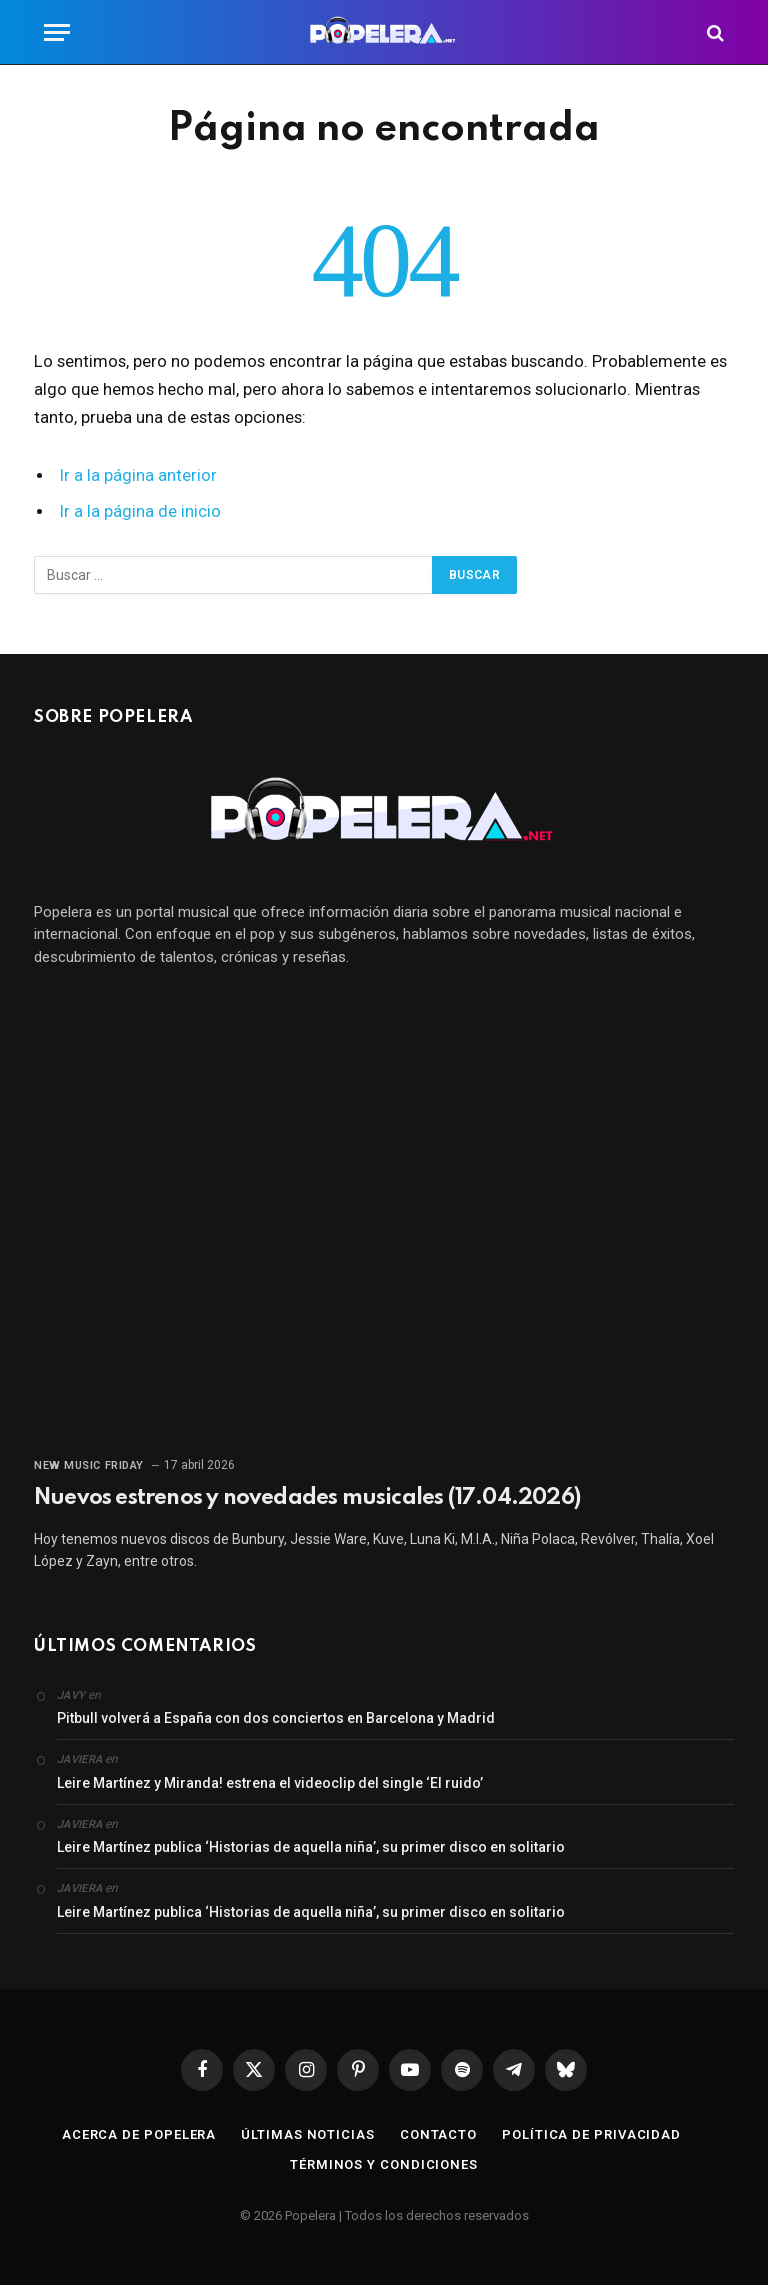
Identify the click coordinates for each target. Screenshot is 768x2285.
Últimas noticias (308, 2134)
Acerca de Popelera (139, 2134)
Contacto (438, 2134)
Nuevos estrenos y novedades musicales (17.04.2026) (307, 1498)
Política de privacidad (591, 2134)
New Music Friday (89, 1465)
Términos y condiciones (384, 2164)
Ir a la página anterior (138, 475)
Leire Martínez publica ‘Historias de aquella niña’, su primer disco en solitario (311, 1847)
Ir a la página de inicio (140, 511)
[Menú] (57, 32)
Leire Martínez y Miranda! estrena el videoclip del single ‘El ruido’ (270, 1783)
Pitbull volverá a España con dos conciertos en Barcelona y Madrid (276, 1718)
